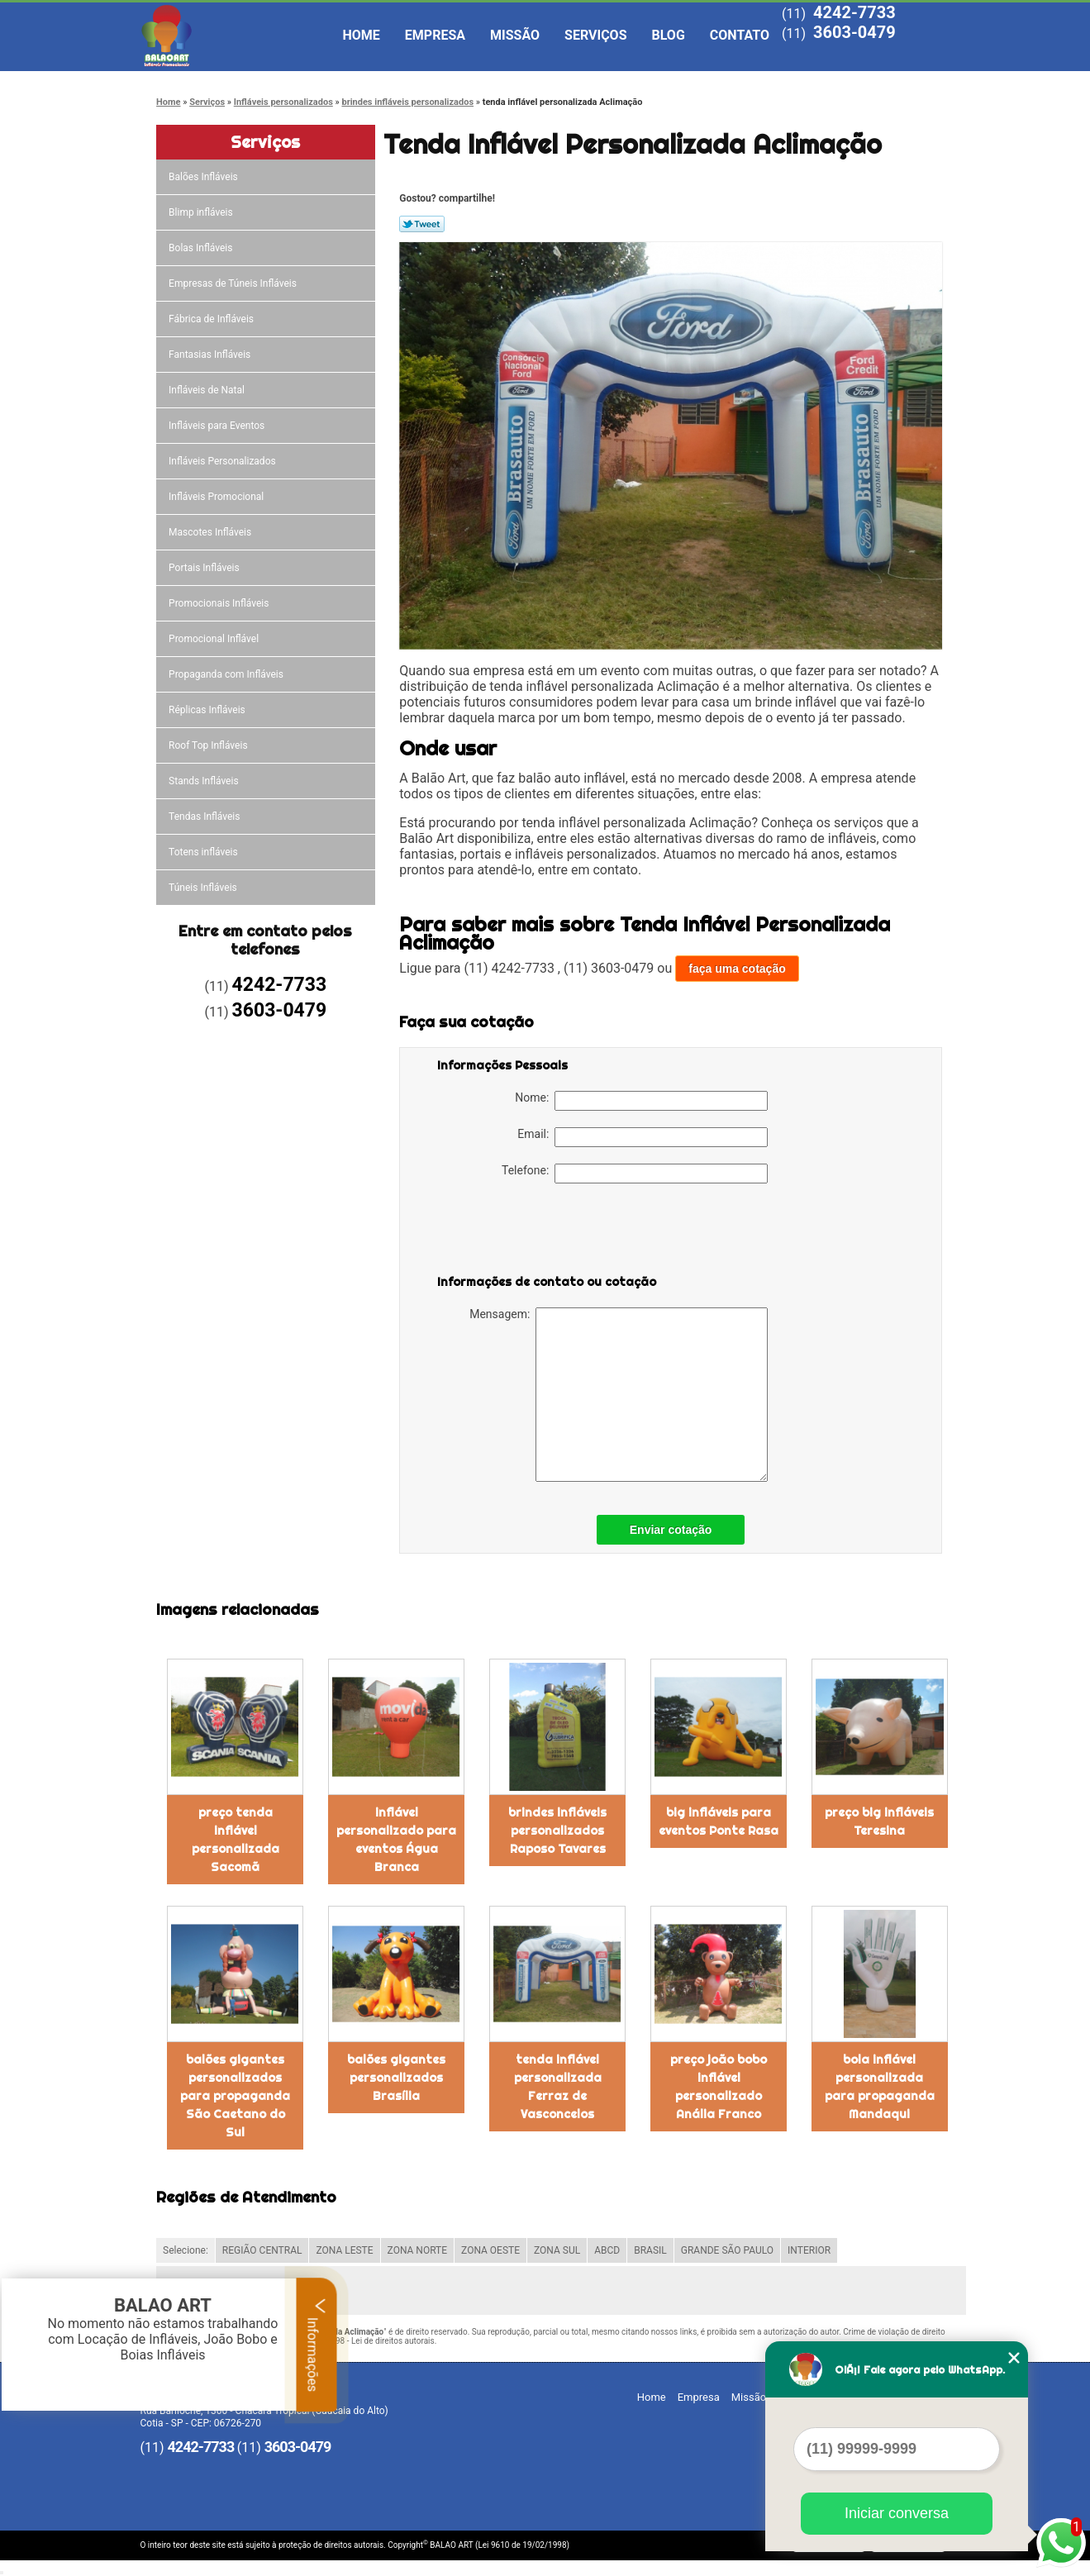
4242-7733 (854, 12)
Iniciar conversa (897, 2513)
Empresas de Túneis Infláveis (234, 283)
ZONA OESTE (490, 2250)
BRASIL (650, 2250)
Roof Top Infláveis (209, 745)
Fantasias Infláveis (211, 354)
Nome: (641, 1101)
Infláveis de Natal (208, 390)
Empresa (435, 35)
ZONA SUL (557, 2250)
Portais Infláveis (205, 568)
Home (361, 35)
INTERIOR (809, 2250)
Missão (515, 35)
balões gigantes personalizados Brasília (396, 2077)
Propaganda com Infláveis (227, 674)
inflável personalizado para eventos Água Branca (396, 1839)
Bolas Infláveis (202, 248)
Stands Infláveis (204, 781)
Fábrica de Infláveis (212, 319)
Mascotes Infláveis (211, 532)
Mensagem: (618, 1394)
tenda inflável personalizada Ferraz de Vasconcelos (558, 2086)
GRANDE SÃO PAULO (727, 2250)
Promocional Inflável (215, 639)
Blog (668, 35)
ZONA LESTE (344, 2250)
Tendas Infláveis (205, 816)
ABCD (607, 2250)
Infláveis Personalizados (223, 461)
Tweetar (422, 224)
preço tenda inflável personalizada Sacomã (235, 1839)
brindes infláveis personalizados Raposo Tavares (557, 1830)
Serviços (595, 35)
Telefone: (635, 1173)
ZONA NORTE (418, 2250)
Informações (317, 2344)
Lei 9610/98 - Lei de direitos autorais (368, 2340)
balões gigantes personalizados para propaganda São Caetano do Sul (235, 2096)
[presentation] (542, 1232)
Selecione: (185, 2250)
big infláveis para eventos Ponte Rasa (718, 1821)
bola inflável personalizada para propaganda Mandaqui (880, 2086)
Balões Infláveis (204, 177)
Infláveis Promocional (217, 496)
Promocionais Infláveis (220, 603)
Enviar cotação (671, 1529)
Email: (642, 1137)
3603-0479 (854, 32)
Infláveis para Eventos (218, 425)
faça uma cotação (737, 968)
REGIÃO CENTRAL (262, 2250)
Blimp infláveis (202, 212)
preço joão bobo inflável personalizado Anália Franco (718, 2086)
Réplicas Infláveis (208, 710)
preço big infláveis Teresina (879, 1821)
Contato (739, 35)
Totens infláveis (204, 852)
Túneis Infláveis (204, 887)
